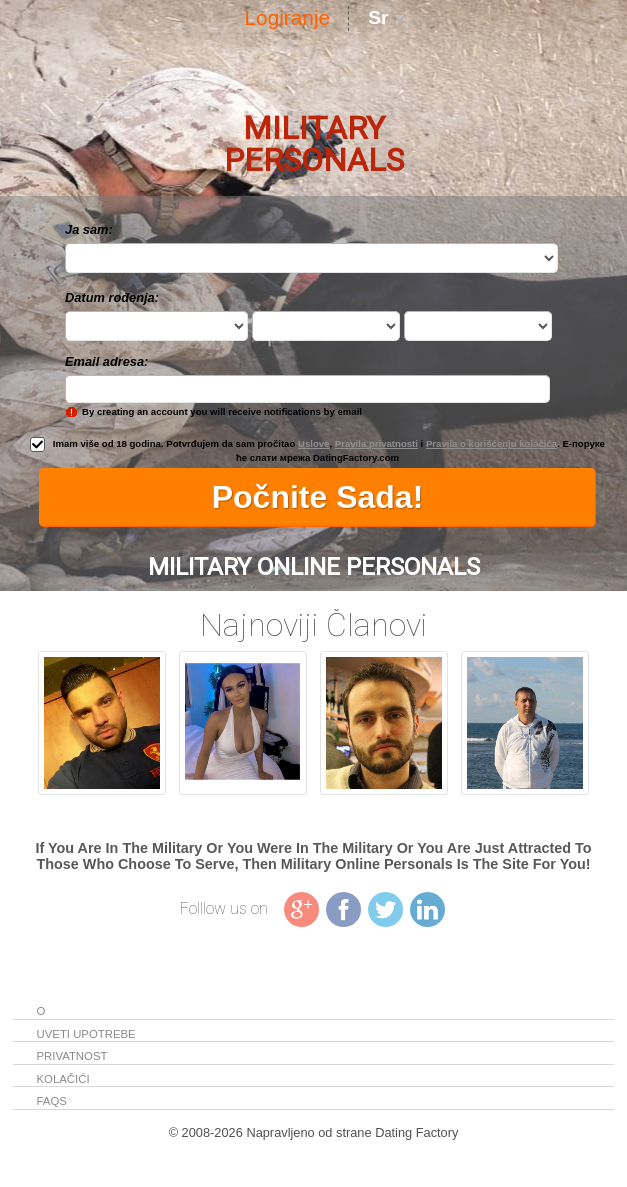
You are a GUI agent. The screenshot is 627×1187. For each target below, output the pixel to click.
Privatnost (72, 1056)
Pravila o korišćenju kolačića (491, 443)
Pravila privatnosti (376, 443)
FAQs (52, 1101)
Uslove (313, 443)
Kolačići (63, 1079)
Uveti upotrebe (86, 1034)
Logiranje (288, 17)
